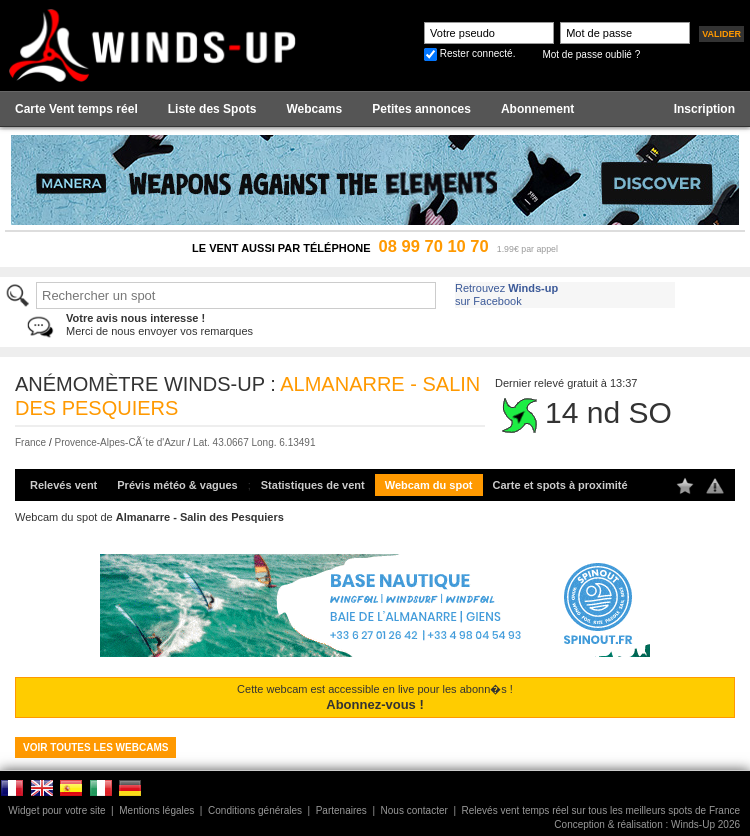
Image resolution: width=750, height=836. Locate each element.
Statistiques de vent (313, 485)
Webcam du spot (429, 485)
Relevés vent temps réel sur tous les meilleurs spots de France (601, 810)
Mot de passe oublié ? (591, 54)
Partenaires (341, 810)
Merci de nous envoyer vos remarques (159, 324)
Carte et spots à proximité (560, 485)
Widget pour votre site (56, 810)
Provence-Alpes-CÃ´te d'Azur (119, 442)
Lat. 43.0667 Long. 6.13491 (254, 442)
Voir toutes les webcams (95, 747)
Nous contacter (414, 810)
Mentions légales (156, 810)
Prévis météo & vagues (177, 485)
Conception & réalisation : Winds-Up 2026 (647, 824)
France (30, 442)
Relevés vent (63, 485)
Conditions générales (255, 810)
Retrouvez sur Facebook (506, 294)
